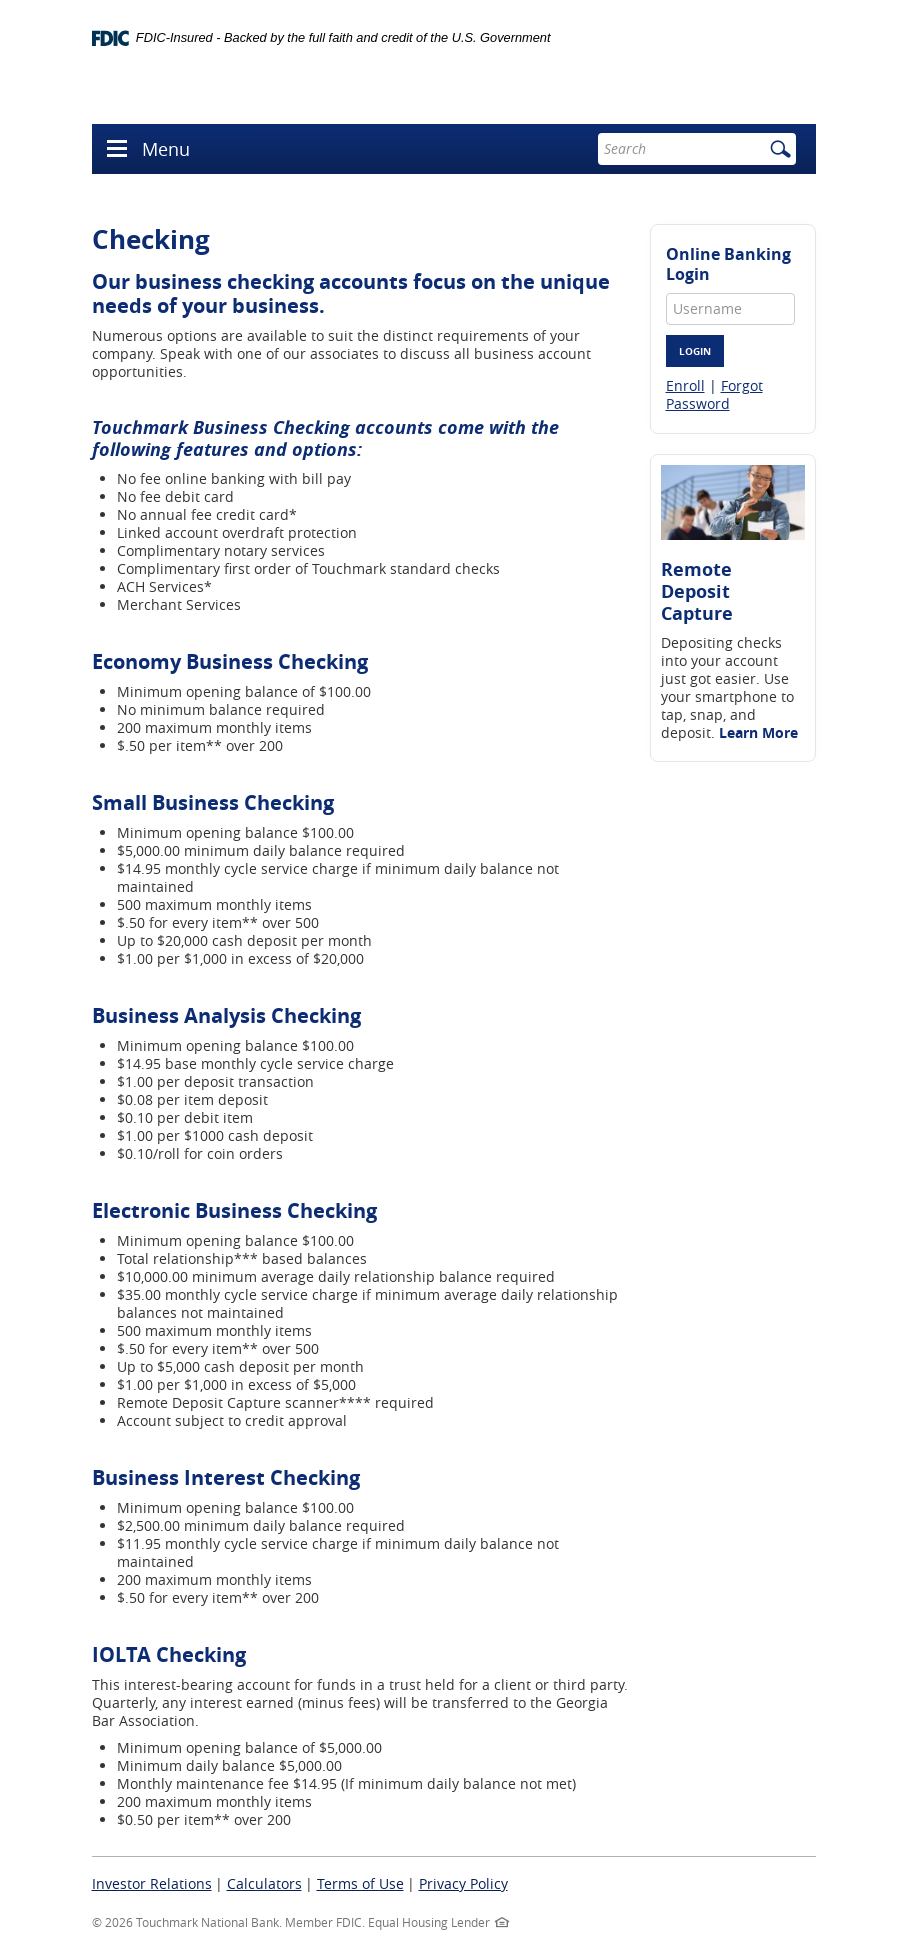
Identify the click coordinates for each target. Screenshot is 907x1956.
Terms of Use (360, 1883)
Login (695, 351)
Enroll (685, 385)
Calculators (264, 1883)
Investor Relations (152, 1883)
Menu (166, 149)
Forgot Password (714, 394)
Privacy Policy (463, 1883)
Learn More (758, 732)
